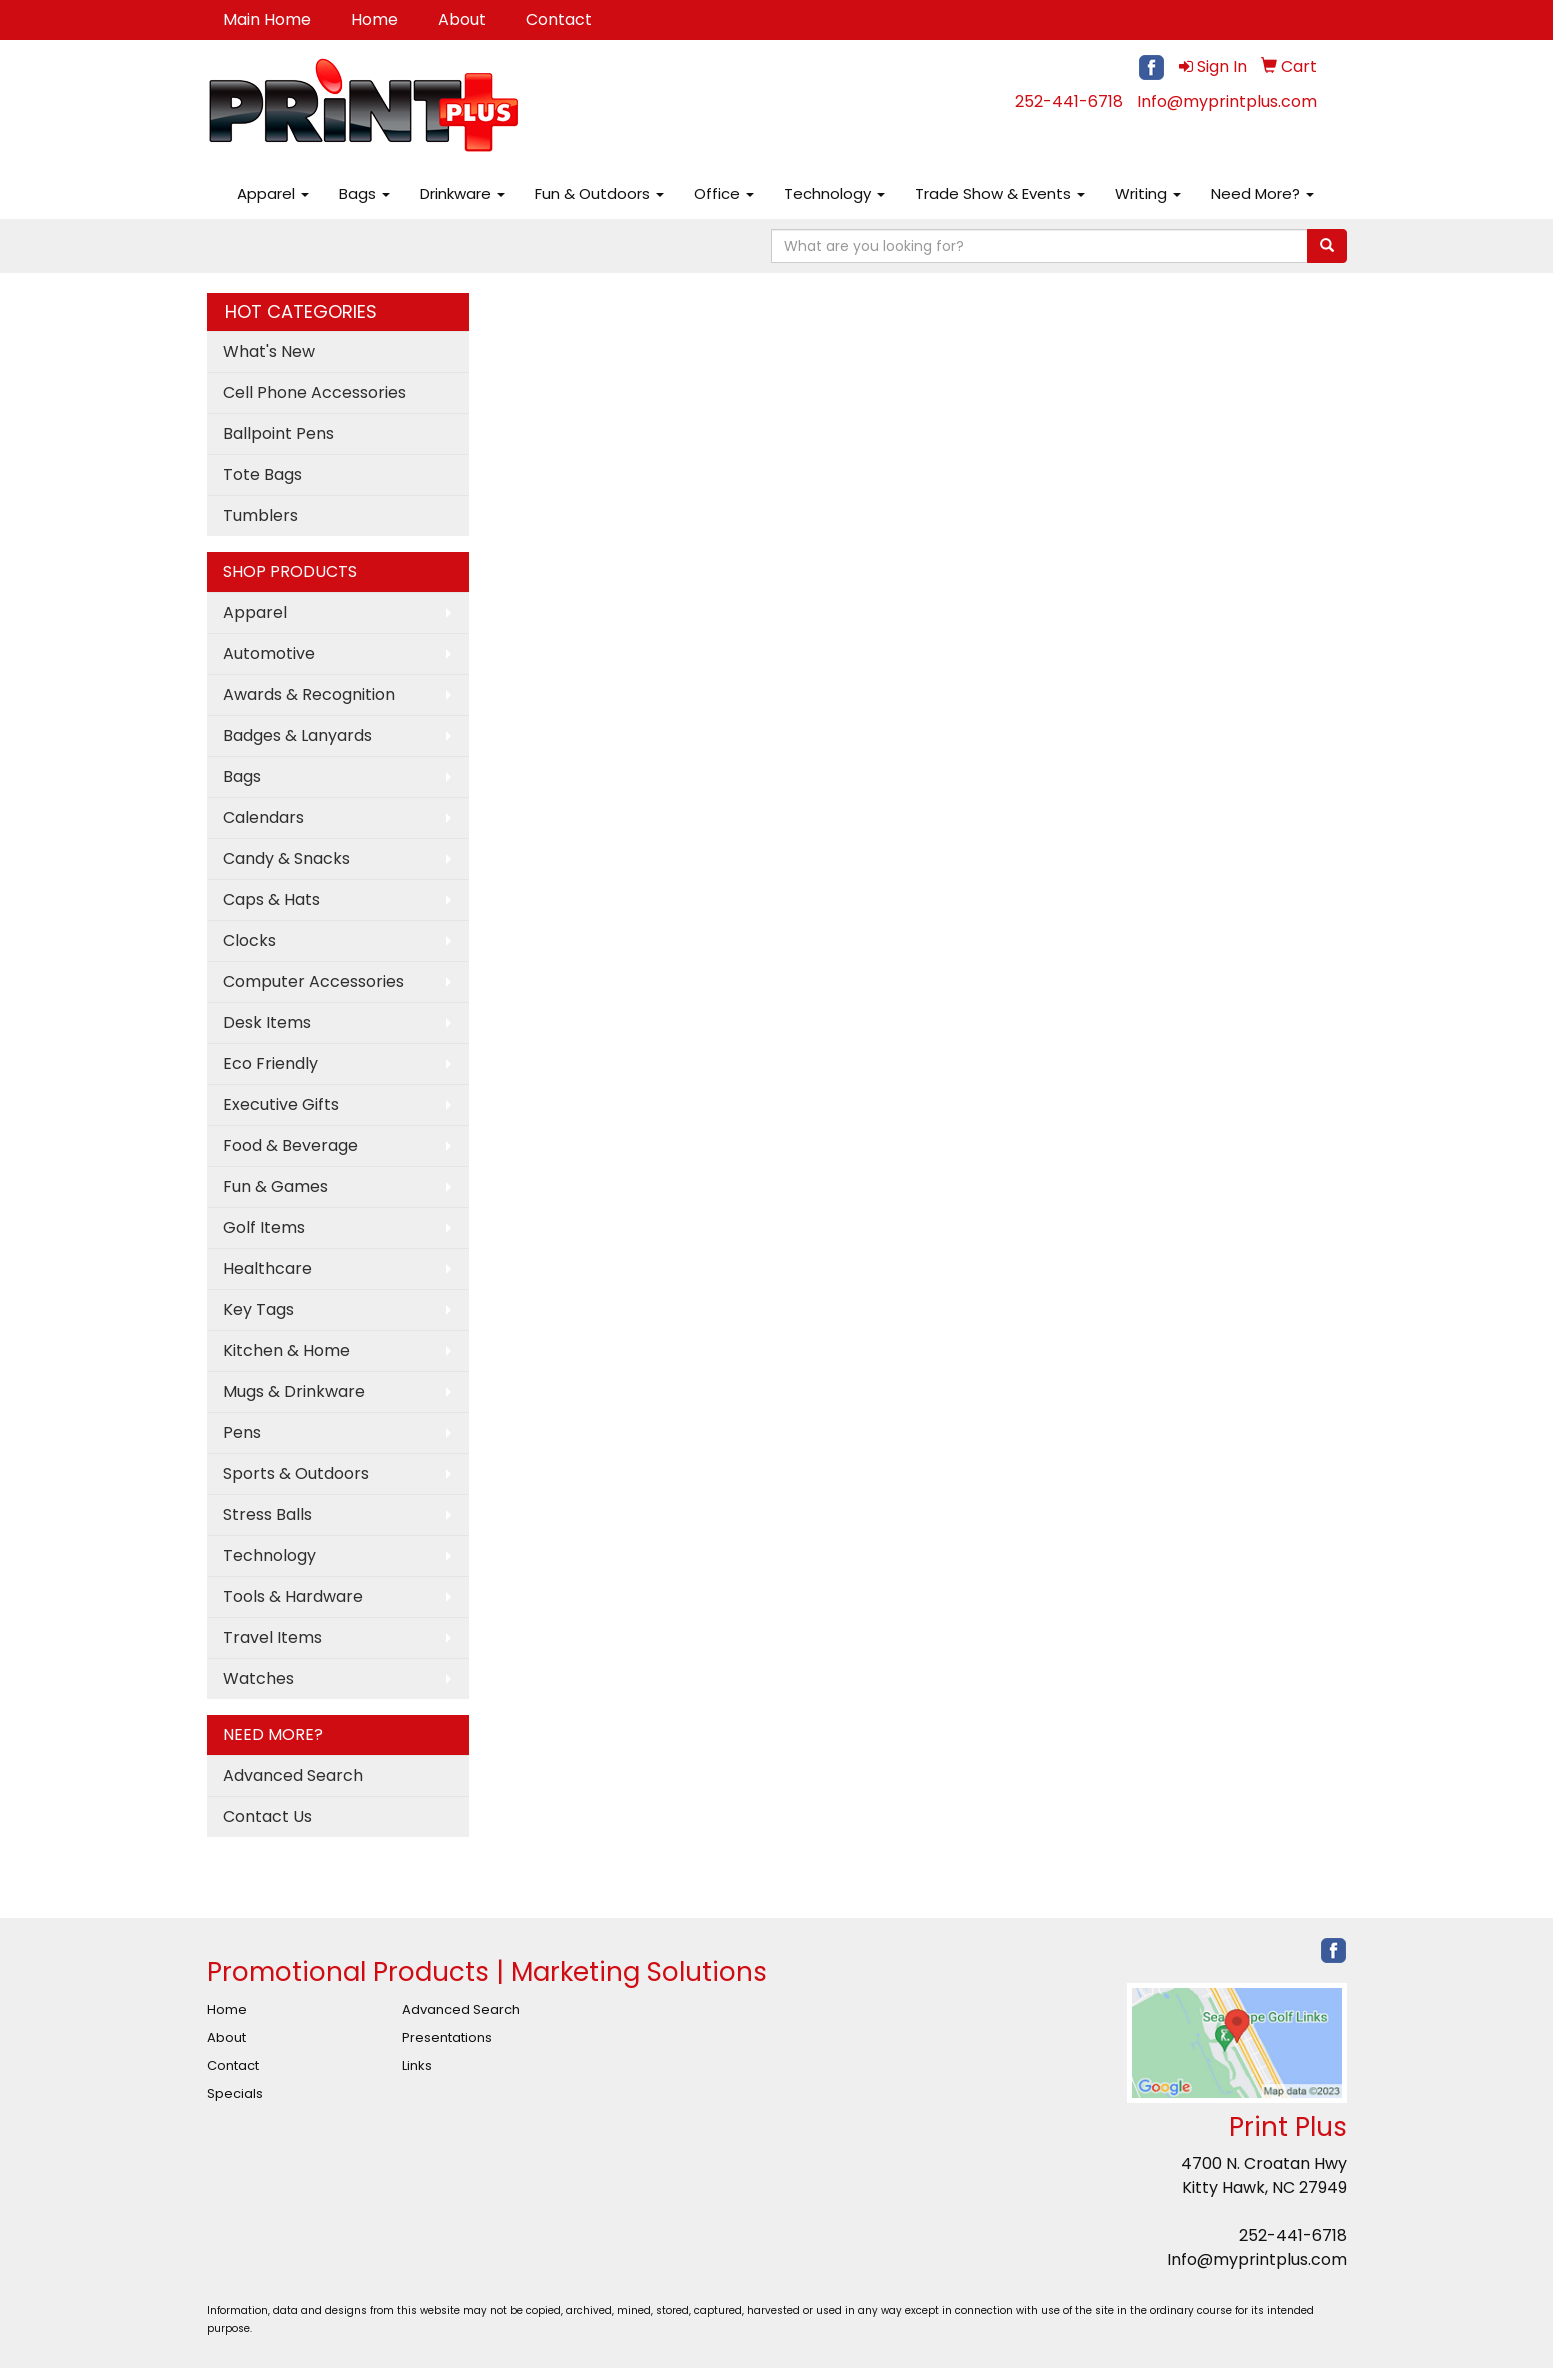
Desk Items (267, 1022)
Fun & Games (275, 1186)
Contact (559, 19)
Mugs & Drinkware (294, 1391)
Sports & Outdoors (296, 1473)
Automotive (269, 653)
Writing (1148, 193)
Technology (834, 193)
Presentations (447, 2037)
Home (374, 19)
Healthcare (267, 1268)
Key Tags (258, 1309)
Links (417, 2065)
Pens (242, 1432)
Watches (258, 1678)
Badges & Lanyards (297, 735)
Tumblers (260, 515)
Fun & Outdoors (599, 193)
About (462, 19)
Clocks (249, 940)
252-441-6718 (1069, 101)
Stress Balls (267, 1514)
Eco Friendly (270, 1063)
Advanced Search (293, 1775)
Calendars (263, 817)
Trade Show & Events (1000, 193)
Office (724, 193)
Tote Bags (262, 474)
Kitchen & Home (286, 1350)
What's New (269, 351)
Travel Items (272, 1637)
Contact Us (267, 1816)
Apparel (273, 193)
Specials (235, 2093)
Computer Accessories (313, 981)
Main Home (267, 19)
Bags (364, 193)
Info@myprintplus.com (1227, 101)
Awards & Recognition (309, 694)
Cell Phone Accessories (314, 392)
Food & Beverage (290, 1145)
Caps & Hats (271, 899)
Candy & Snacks (286, 858)
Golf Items (264, 1227)
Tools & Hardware (293, 1596)
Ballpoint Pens (278, 433)
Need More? (1262, 193)
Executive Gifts (281, 1104)
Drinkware (462, 193)
